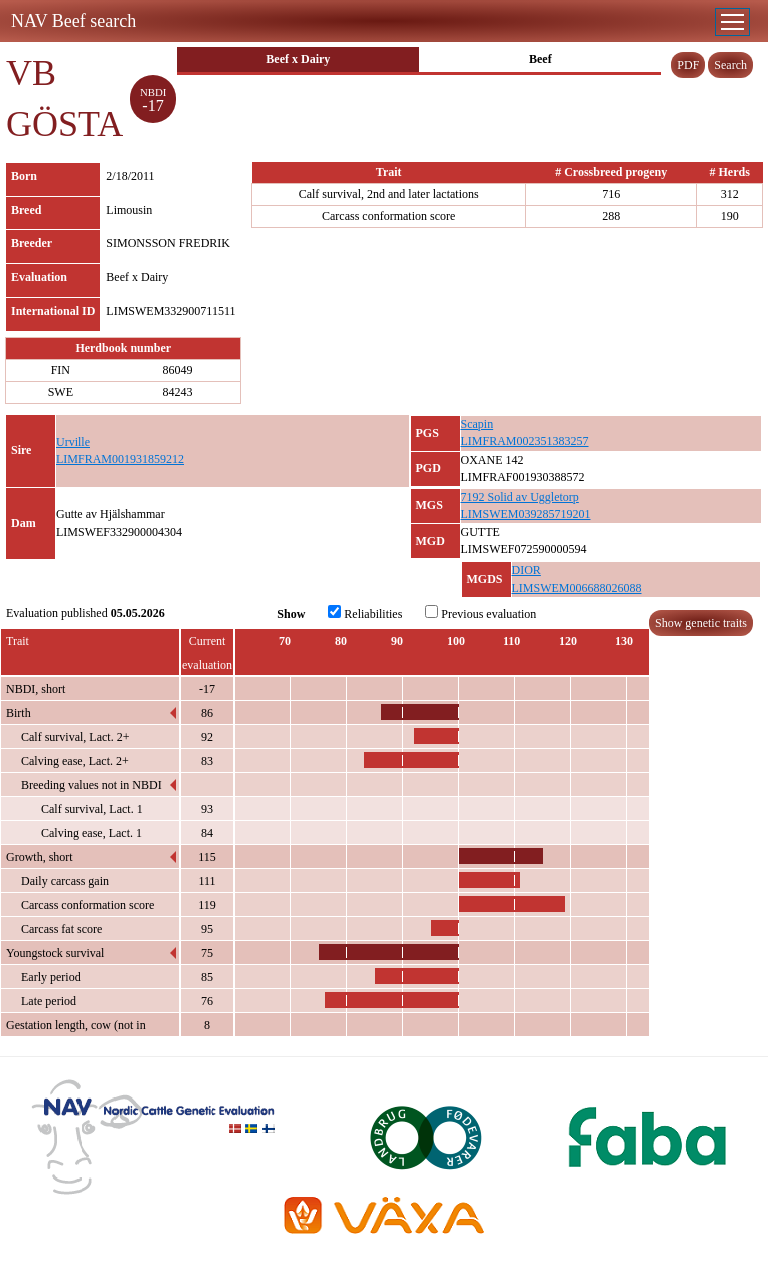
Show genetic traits (701, 623)
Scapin (477, 424)
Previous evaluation (480, 613)
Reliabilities (365, 613)
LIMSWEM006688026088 (577, 588)
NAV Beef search (73, 21)
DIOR (526, 570)
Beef (540, 59)
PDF (688, 65)
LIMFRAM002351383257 (525, 441)
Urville (73, 442)
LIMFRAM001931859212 (120, 459)
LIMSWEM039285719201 (526, 514)
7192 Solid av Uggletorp (520, 497)
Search (730, 65)
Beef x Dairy (298, 59)
